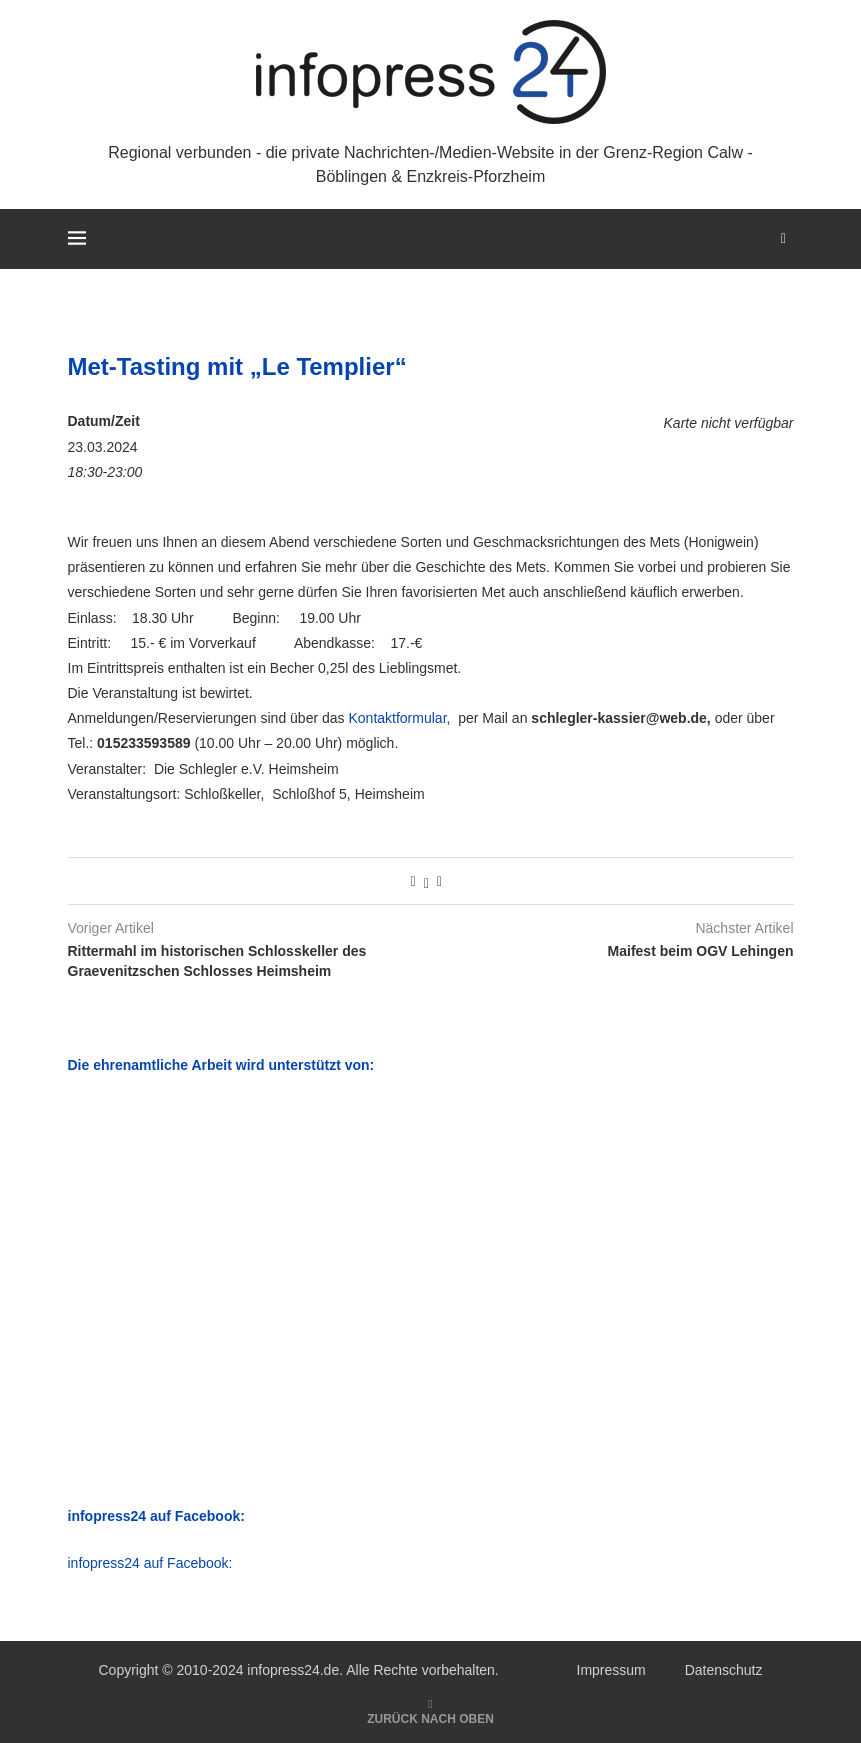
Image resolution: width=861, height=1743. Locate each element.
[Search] (784, 239)
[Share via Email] (439, 881)
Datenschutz (724, 1670)
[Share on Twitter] (426, 881)
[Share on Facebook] (413, 881)
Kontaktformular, (399, 718)
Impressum (611, 1670)
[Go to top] (430, 1718)
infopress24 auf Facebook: (150, 1563)
